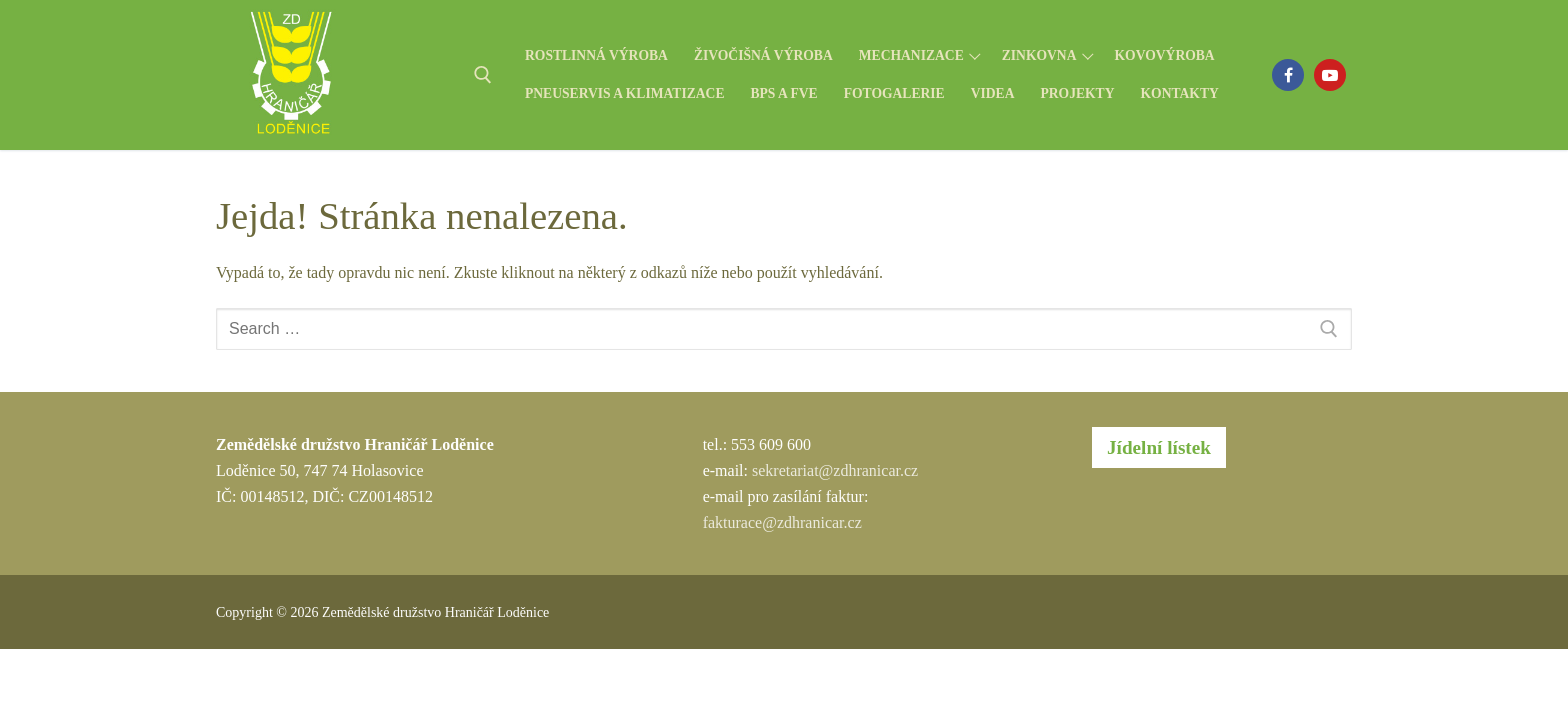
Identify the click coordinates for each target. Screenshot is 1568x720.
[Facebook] (1288, 75)
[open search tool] (483, 75)
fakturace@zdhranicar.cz (782, 522)
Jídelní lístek (1159, 447)
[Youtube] (1330, 75)
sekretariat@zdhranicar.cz (835, 470)
